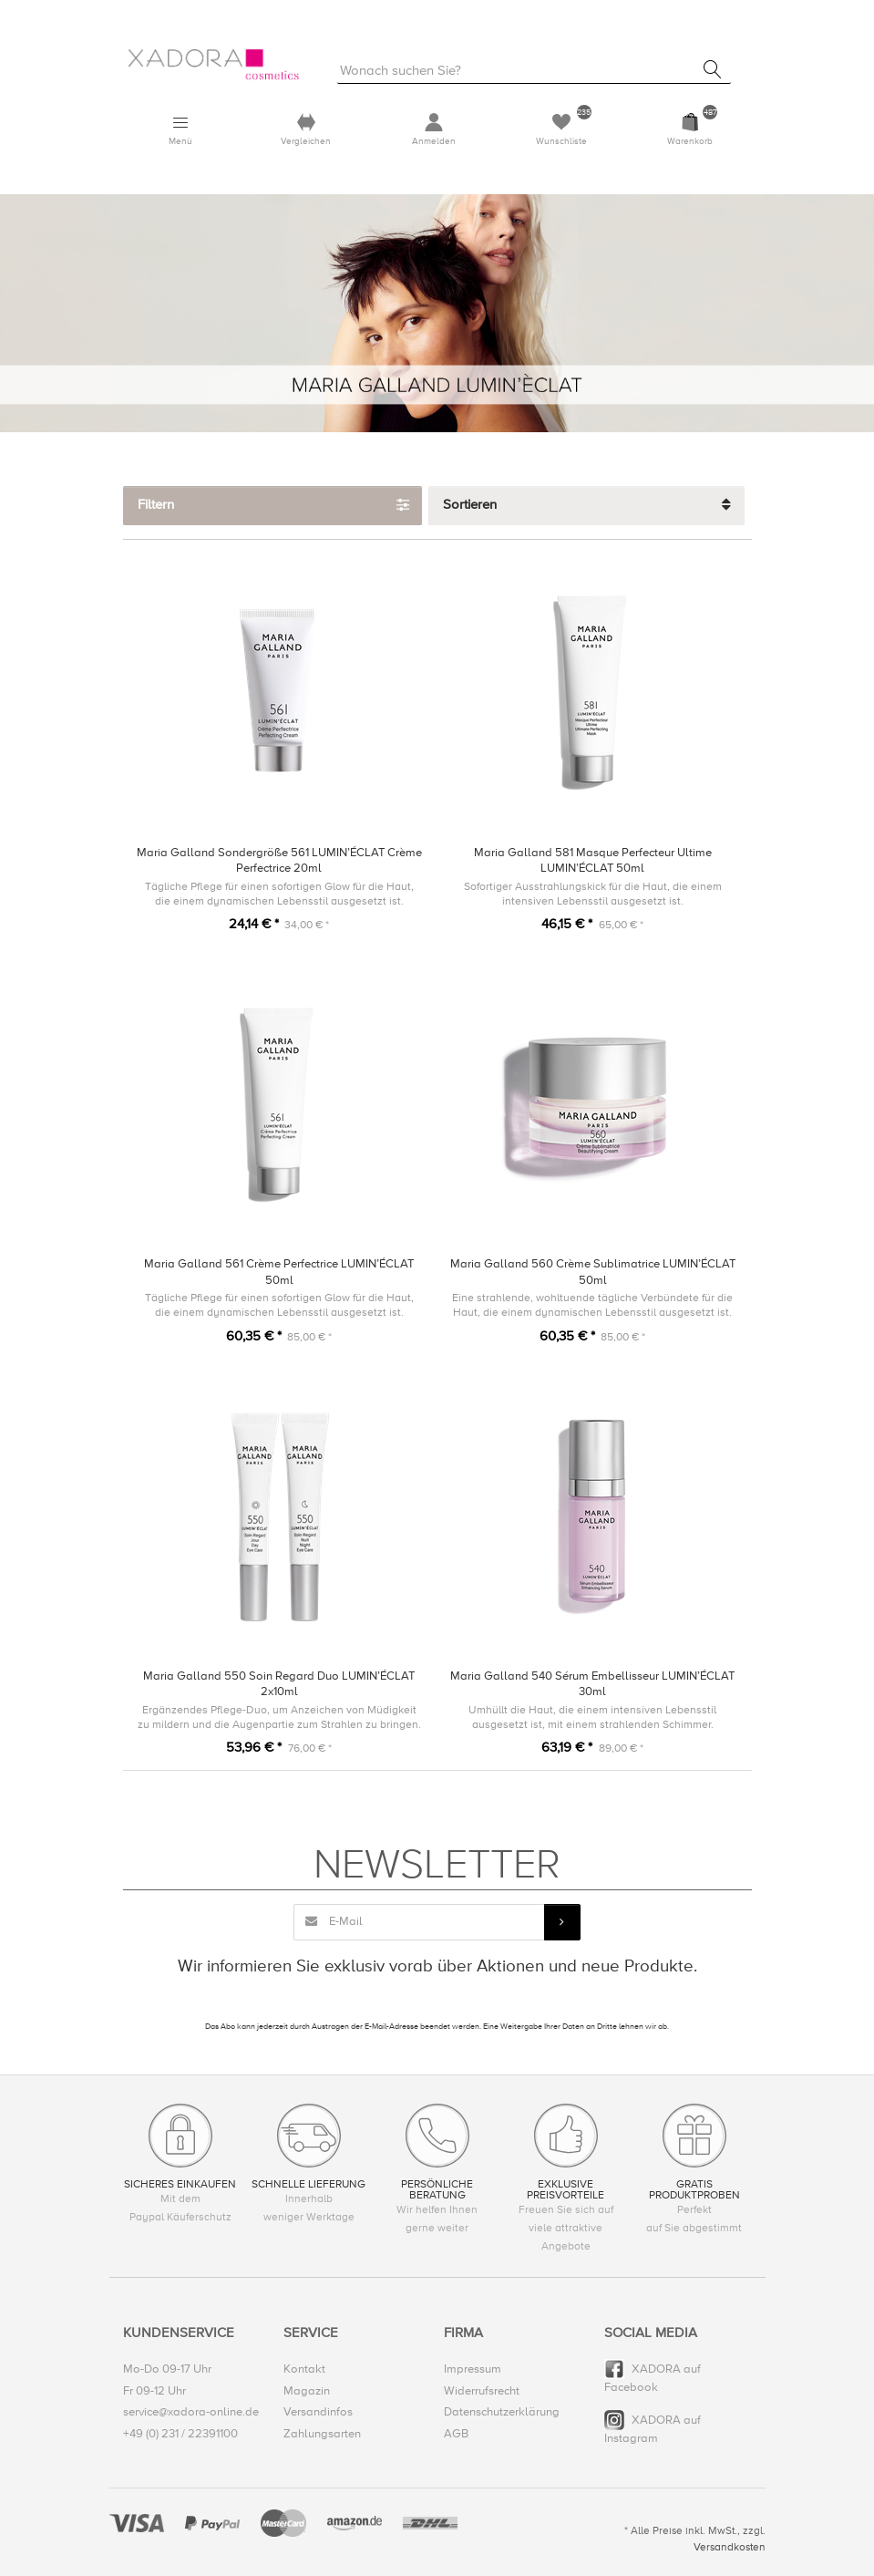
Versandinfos (318, 2412)
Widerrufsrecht (481, 2391)
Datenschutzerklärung (502, 2412)
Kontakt (304, 2369)
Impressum (472, 2369)
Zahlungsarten (322, 2433)
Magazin (306, 2391)
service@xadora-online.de (191, 2412)
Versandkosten (730, 2547)
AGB (456, 2433)
